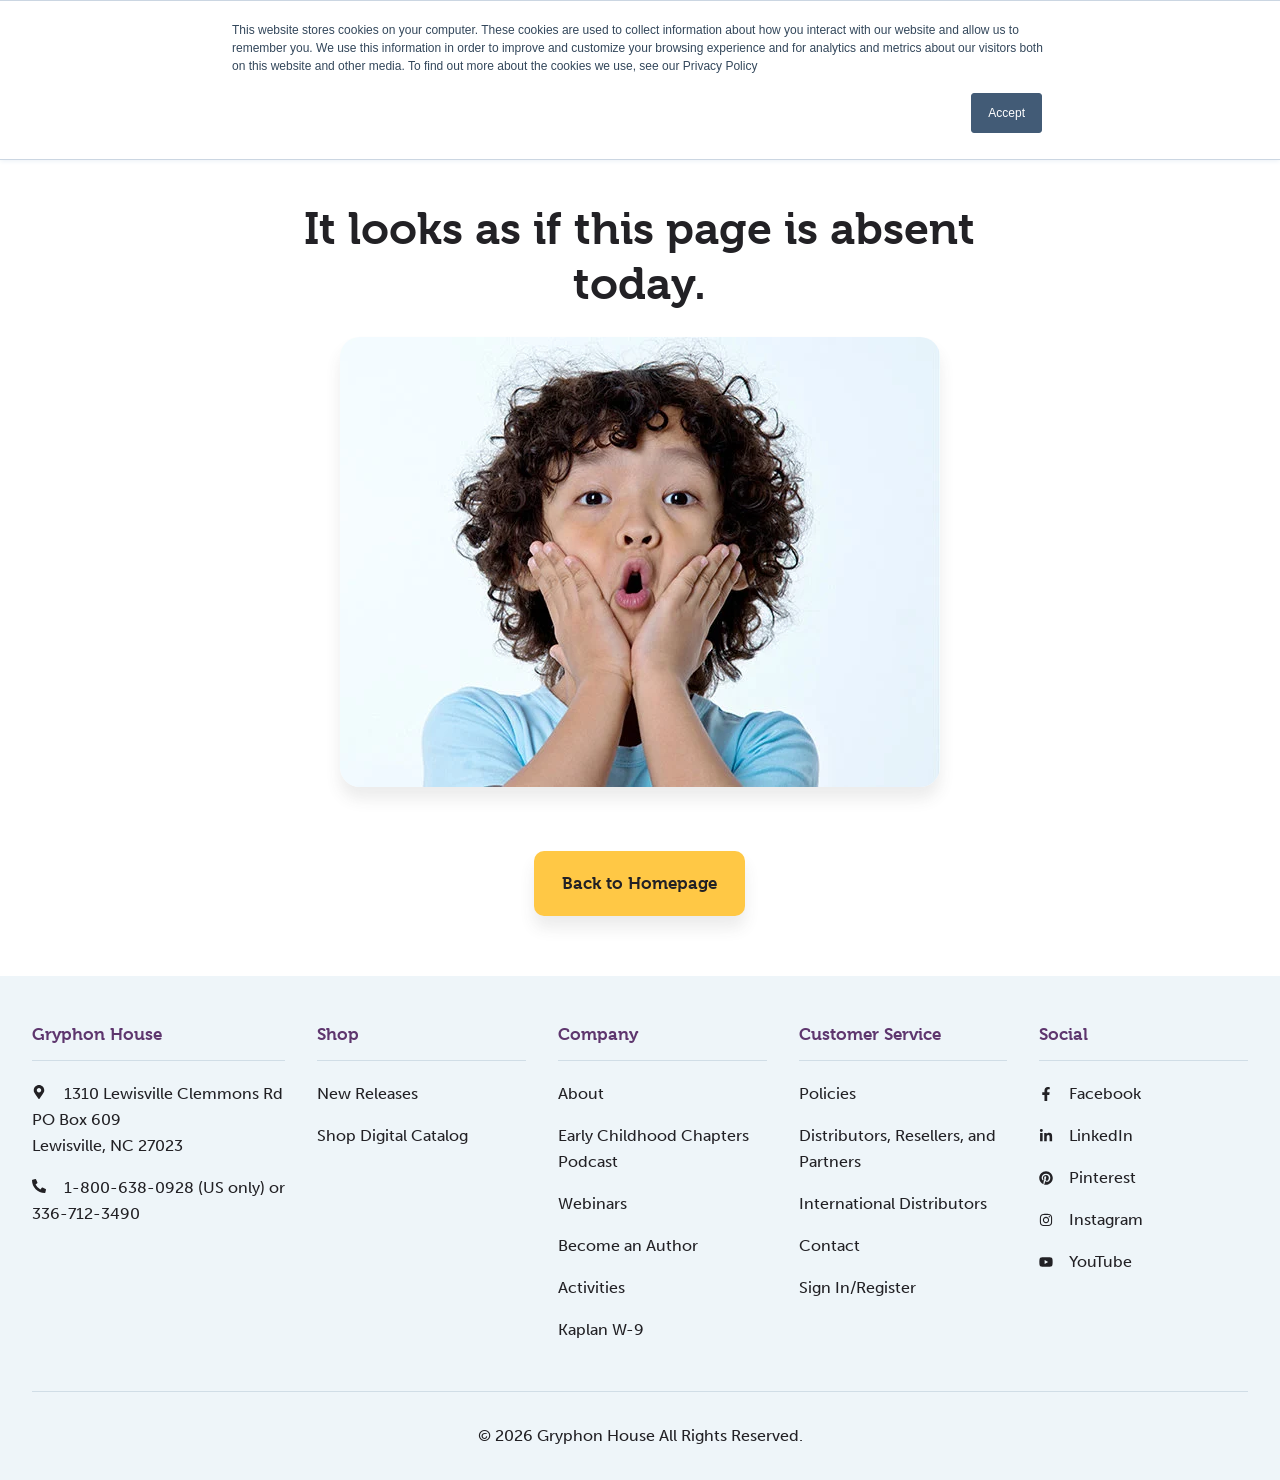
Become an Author (628, 1245)
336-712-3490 (86, 1213)
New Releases (367, 1093)
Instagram (1091, 1219)
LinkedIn (1086, 1135)
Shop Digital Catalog (392, 1135)
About (581, 1093)
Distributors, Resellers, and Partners (897, 1148)
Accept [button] (1006, 113)
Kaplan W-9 (601, 1329)
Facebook (1090, 1093)
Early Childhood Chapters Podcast (653, 1148)
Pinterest (1087, 1177)
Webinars (592, 1203)
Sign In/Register (857, 1287)
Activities (591, 1287)
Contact (829, 1245)
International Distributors (893, 1203)
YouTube (1085, 1261)
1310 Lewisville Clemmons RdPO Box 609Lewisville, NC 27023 (157, 1119)
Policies (827, 1093)
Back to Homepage (639, 883)
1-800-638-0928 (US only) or (158, 1187)
